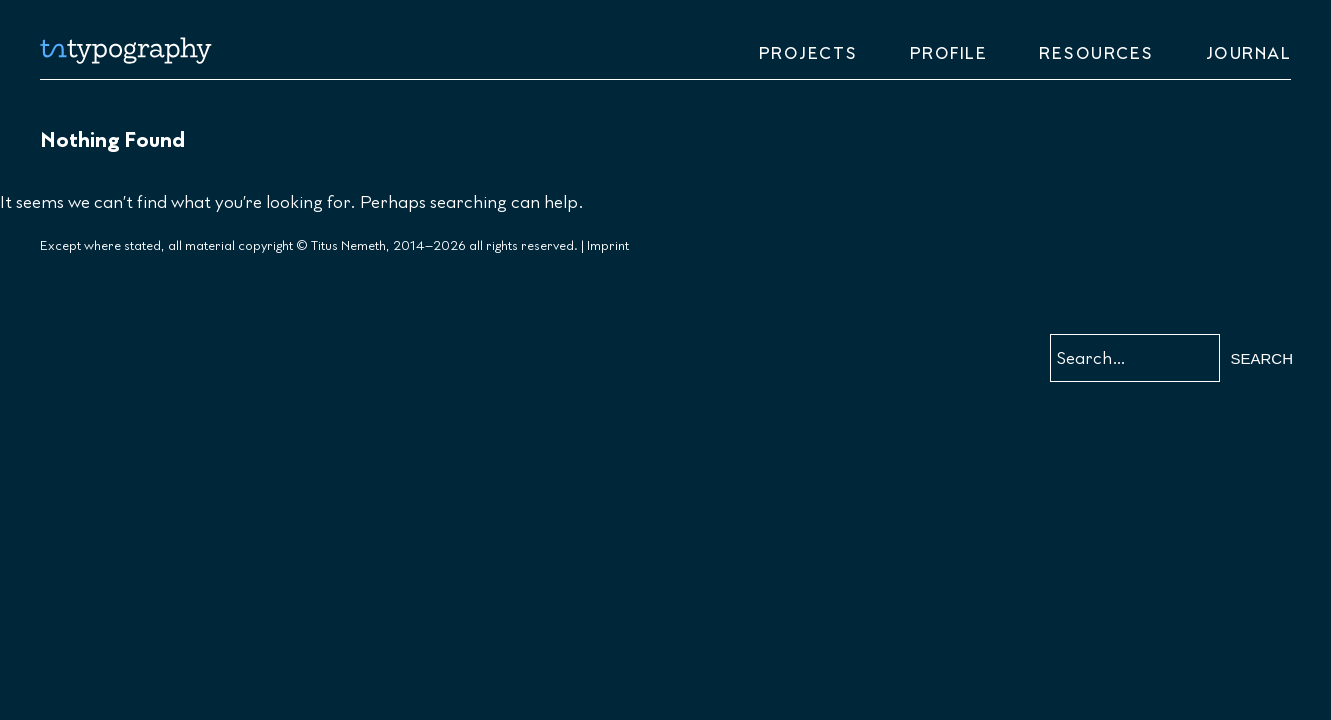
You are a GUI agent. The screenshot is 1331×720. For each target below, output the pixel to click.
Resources (1096, 54)
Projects (808, 54)
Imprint (608, 246)
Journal (1249, 54)
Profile (949, 54)
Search (1261, 358)
